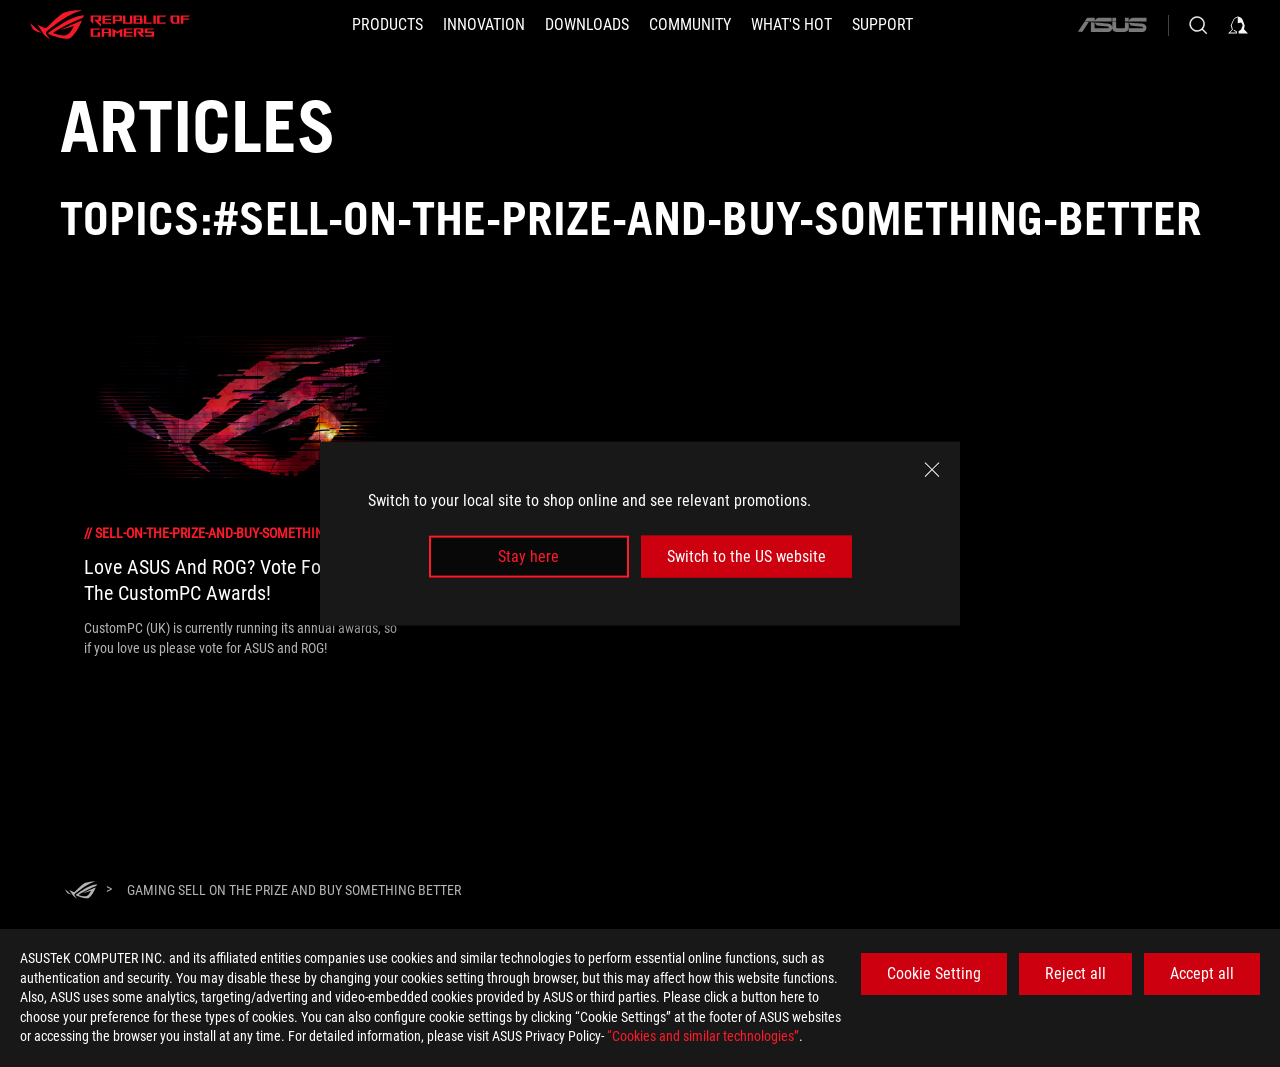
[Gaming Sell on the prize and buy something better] (294, 890)
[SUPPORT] (882, 25)
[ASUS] (1112, 25)
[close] (932, 469)
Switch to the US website (746, 556)
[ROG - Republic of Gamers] (110, 25)
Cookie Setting (934, 973)
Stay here (528, 556)
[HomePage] (81, 891)
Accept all (1202, 973)
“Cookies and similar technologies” (703, 1036)
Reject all (1075, 973)
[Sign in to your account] (1238, 25)
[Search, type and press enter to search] (1198, 25)
